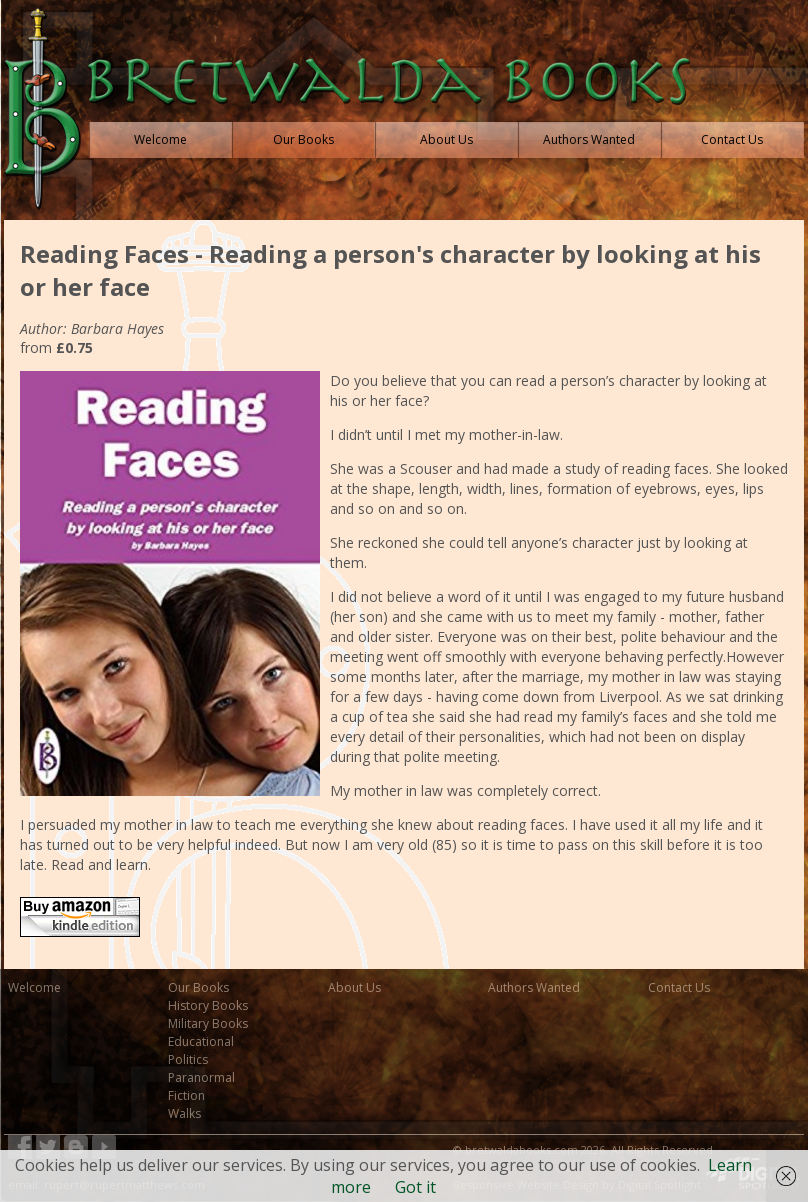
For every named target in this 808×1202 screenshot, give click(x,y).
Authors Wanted (534, 987)
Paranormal (201, 1077)
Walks (184, 1113)
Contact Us (679, 987)
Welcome (34, 987)
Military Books (208, 1023)
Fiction (186, 1095)
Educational (201, 1041)
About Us (354, 987)
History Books (208, 1005)
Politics (188, 1059)
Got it (415, 1187)
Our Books (198, 987)
